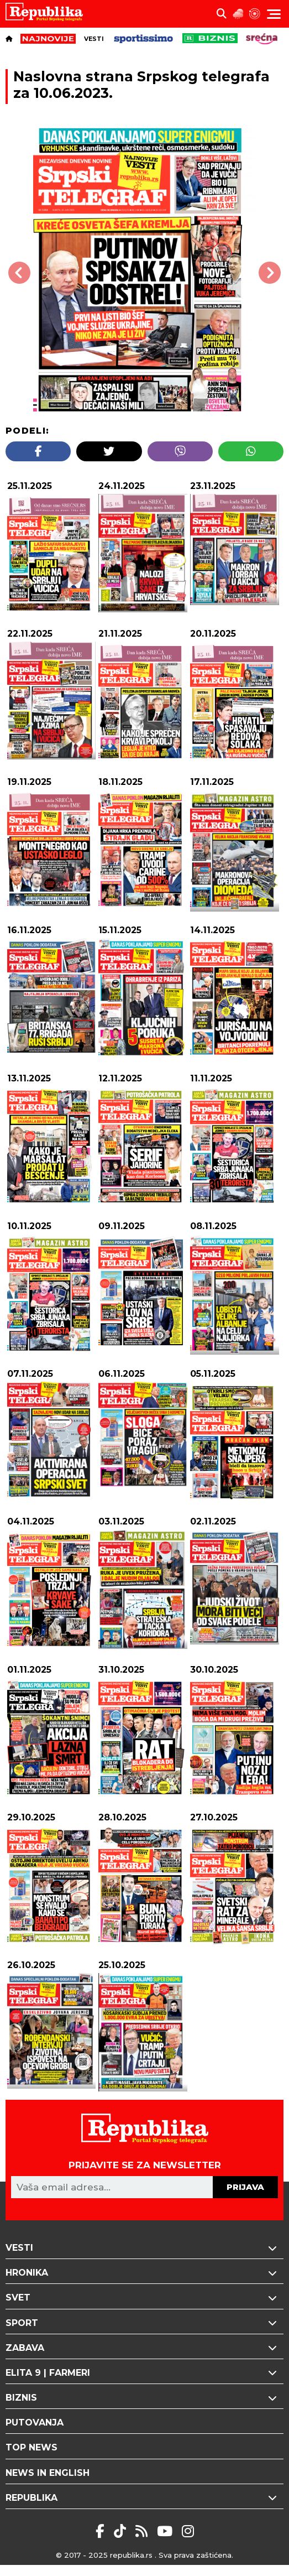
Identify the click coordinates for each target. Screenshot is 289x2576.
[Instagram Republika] (188, 2531)
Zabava (144, 2348)
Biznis (144, 2397)
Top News (31, 2447)
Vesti (94, 39)
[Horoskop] (254, 13)
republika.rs (131, 2555)
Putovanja (35, 2422)
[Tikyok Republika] (122, 2531)
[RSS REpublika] (166, 2531)
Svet (144, 2297)
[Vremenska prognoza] (238, 13)
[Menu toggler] (273, 14)
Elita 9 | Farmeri (144, 2372)
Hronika (144, 2272)
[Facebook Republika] (102, 2531)
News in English (48, 2473)
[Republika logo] (48, 14)
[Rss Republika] (143, 2531)
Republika (144, 2497)
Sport (144, 2323)
